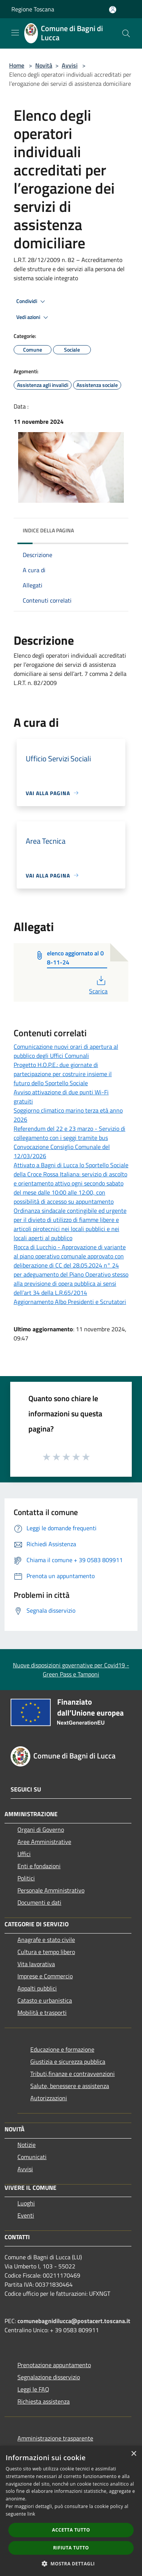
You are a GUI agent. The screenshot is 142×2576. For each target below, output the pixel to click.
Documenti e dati (39, 1902)
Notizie (26, 2144)
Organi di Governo (40, 1829)
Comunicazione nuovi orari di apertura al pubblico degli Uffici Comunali (66, 1051)
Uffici (24, 1853)
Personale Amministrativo (50, 1890)
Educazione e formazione (62, 2049)
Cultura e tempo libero (46, 1951)
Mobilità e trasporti (42, 2012)
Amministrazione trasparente (55, 2438)
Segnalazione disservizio (48, 2377)
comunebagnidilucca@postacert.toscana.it (73, 2320)
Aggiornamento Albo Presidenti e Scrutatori (70, 1301)
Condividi (31, 301)
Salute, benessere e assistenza (69, 2085)
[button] (71, 2563)
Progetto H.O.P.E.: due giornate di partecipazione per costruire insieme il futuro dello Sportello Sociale (63, 1074)
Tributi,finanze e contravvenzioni (72, 2073)
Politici (26, 1878)
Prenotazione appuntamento (54, 2364)
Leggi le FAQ (33, 2389)
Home (16, 65)
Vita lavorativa (36, 1963)
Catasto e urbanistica (44, 2000)
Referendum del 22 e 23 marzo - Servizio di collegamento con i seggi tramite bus (69, 1133)
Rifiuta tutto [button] (71, 2547)
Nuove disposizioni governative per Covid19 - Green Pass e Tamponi (71, 1670)
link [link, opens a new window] (31, 2514)
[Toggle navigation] (15, 32)
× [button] (133, 2454)
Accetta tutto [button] (71, 2530)
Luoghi (26, 2203)
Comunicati (32, 2156)
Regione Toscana (32, 9)
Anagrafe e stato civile (46, 1939)
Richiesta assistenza (43, 2401)
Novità (43, 65)
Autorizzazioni (48, 2097)
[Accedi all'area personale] (112, 10)
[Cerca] (126, 33)
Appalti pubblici (37, 1988)
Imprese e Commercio (45, 1976)
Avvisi (70, 65)
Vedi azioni (33, 317)
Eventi (25, 2215)
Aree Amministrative (44, 1841)
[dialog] (71, 2511)
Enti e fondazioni (39, 1865)
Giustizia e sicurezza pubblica (67, 2061)
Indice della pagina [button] (48, 530)
